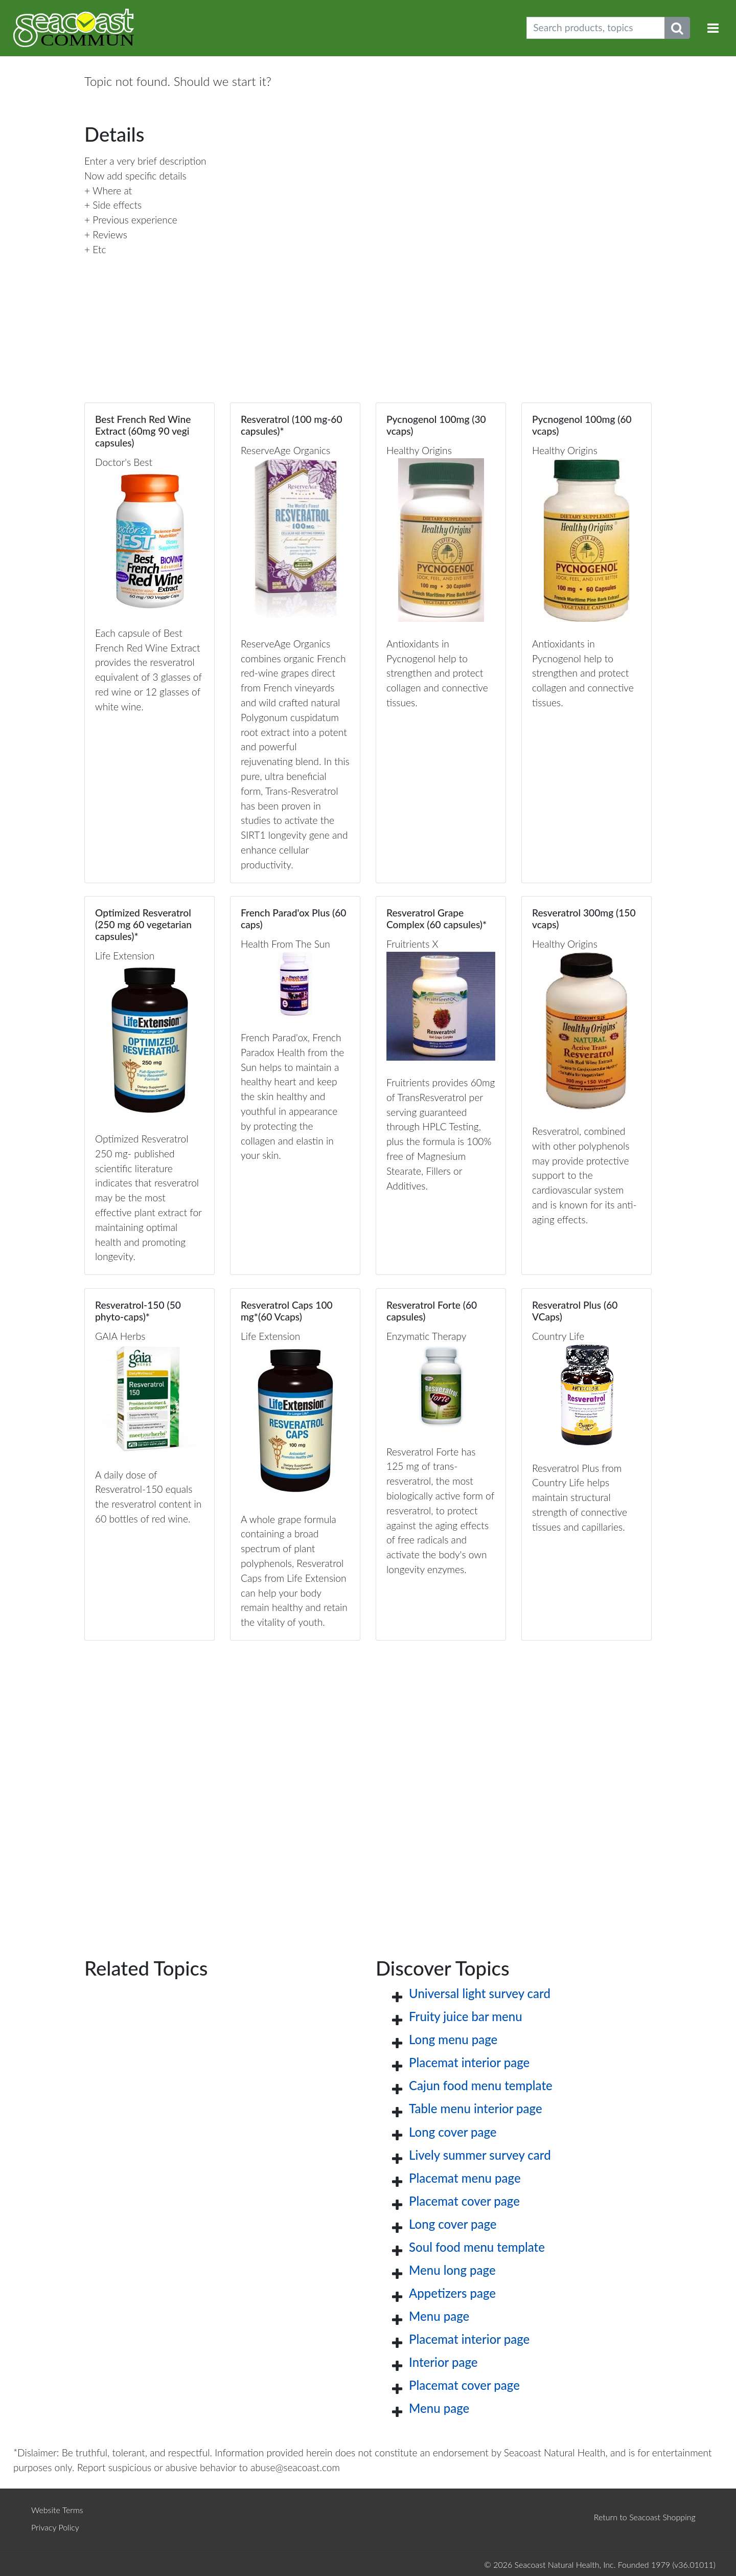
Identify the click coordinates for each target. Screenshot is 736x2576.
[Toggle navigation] (713, 27)
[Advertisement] (368, 1782)
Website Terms (57, 2510)
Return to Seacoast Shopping (645, 2517)
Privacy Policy (55, 2527)
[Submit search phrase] (677, 28)
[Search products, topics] (595, 28)
